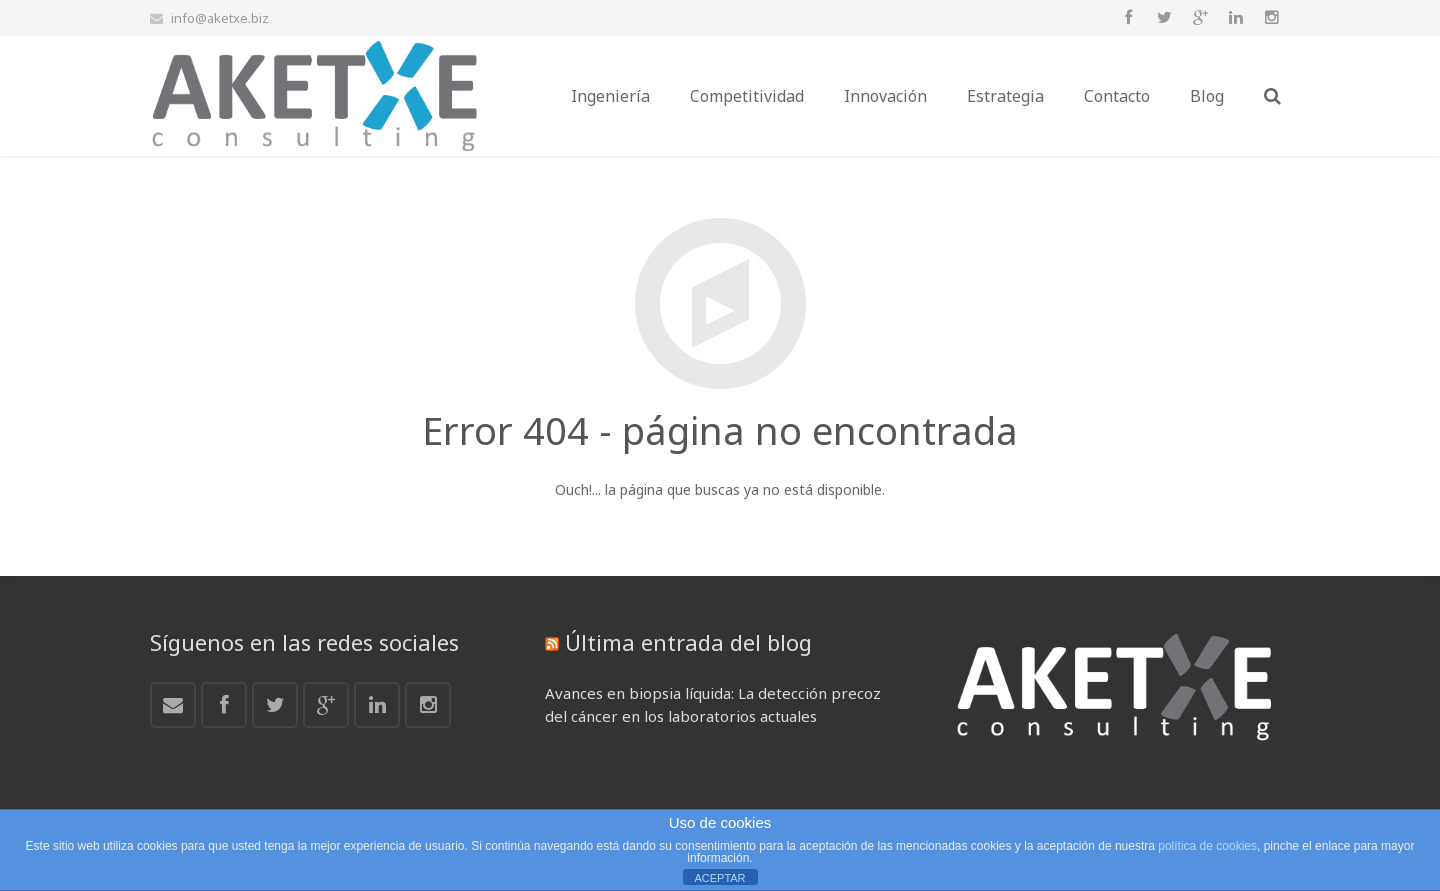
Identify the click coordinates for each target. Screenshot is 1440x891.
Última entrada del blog (688, 642)
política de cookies (1207, 846)
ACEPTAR (719, 878)
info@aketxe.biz (220, 18)
